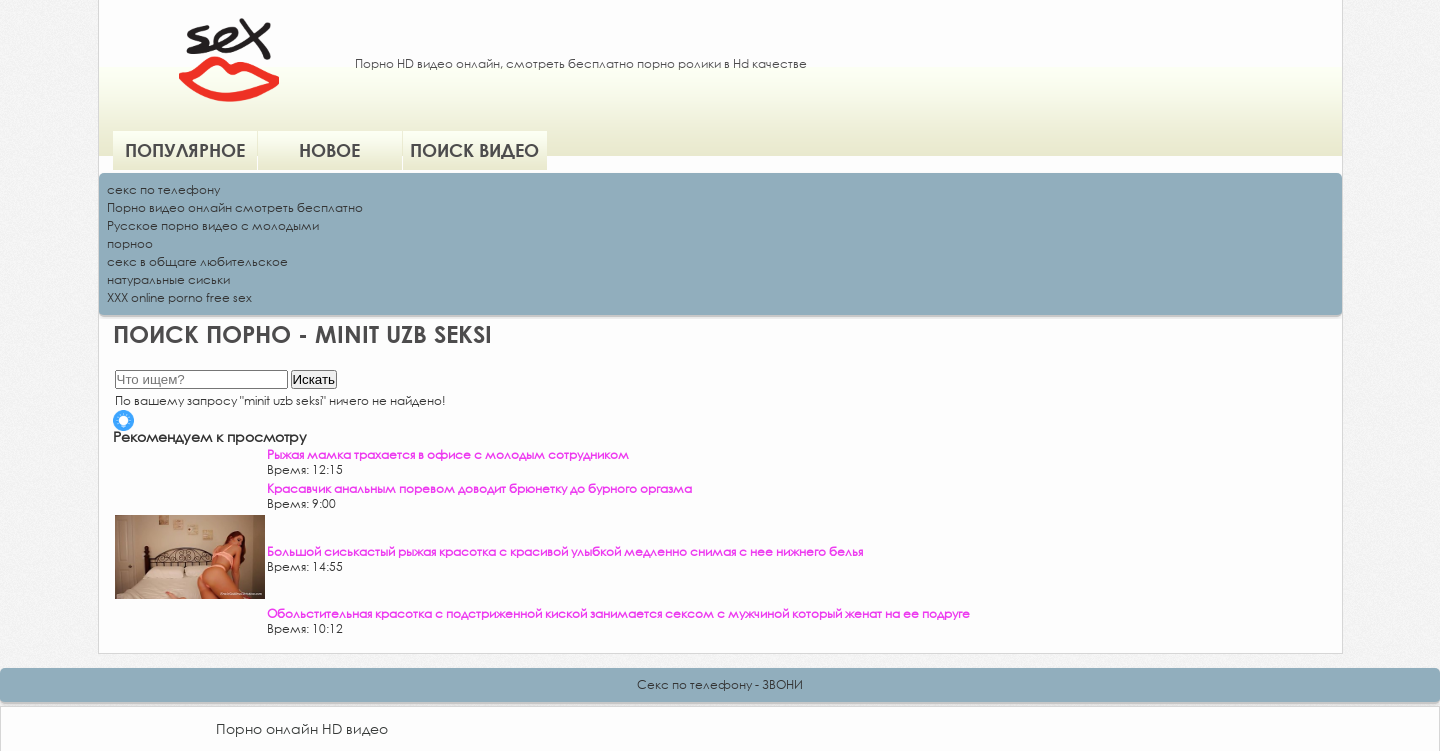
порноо (130, 243)
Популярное (185, 150)
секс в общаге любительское (197, 261)
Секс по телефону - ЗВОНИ (720, 684)
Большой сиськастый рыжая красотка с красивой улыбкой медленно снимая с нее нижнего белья (565, 551)
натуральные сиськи (168, 279)
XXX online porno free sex (179, 297)
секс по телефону (163, 189)
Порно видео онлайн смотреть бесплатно (235, 207)
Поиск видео (474, 150)
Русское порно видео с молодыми (213, 225)
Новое (329, 150)
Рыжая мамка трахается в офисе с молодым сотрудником (448, 454)
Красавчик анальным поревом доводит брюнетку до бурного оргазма (479, 488)
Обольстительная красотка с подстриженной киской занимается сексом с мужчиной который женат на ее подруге (618, 613)
